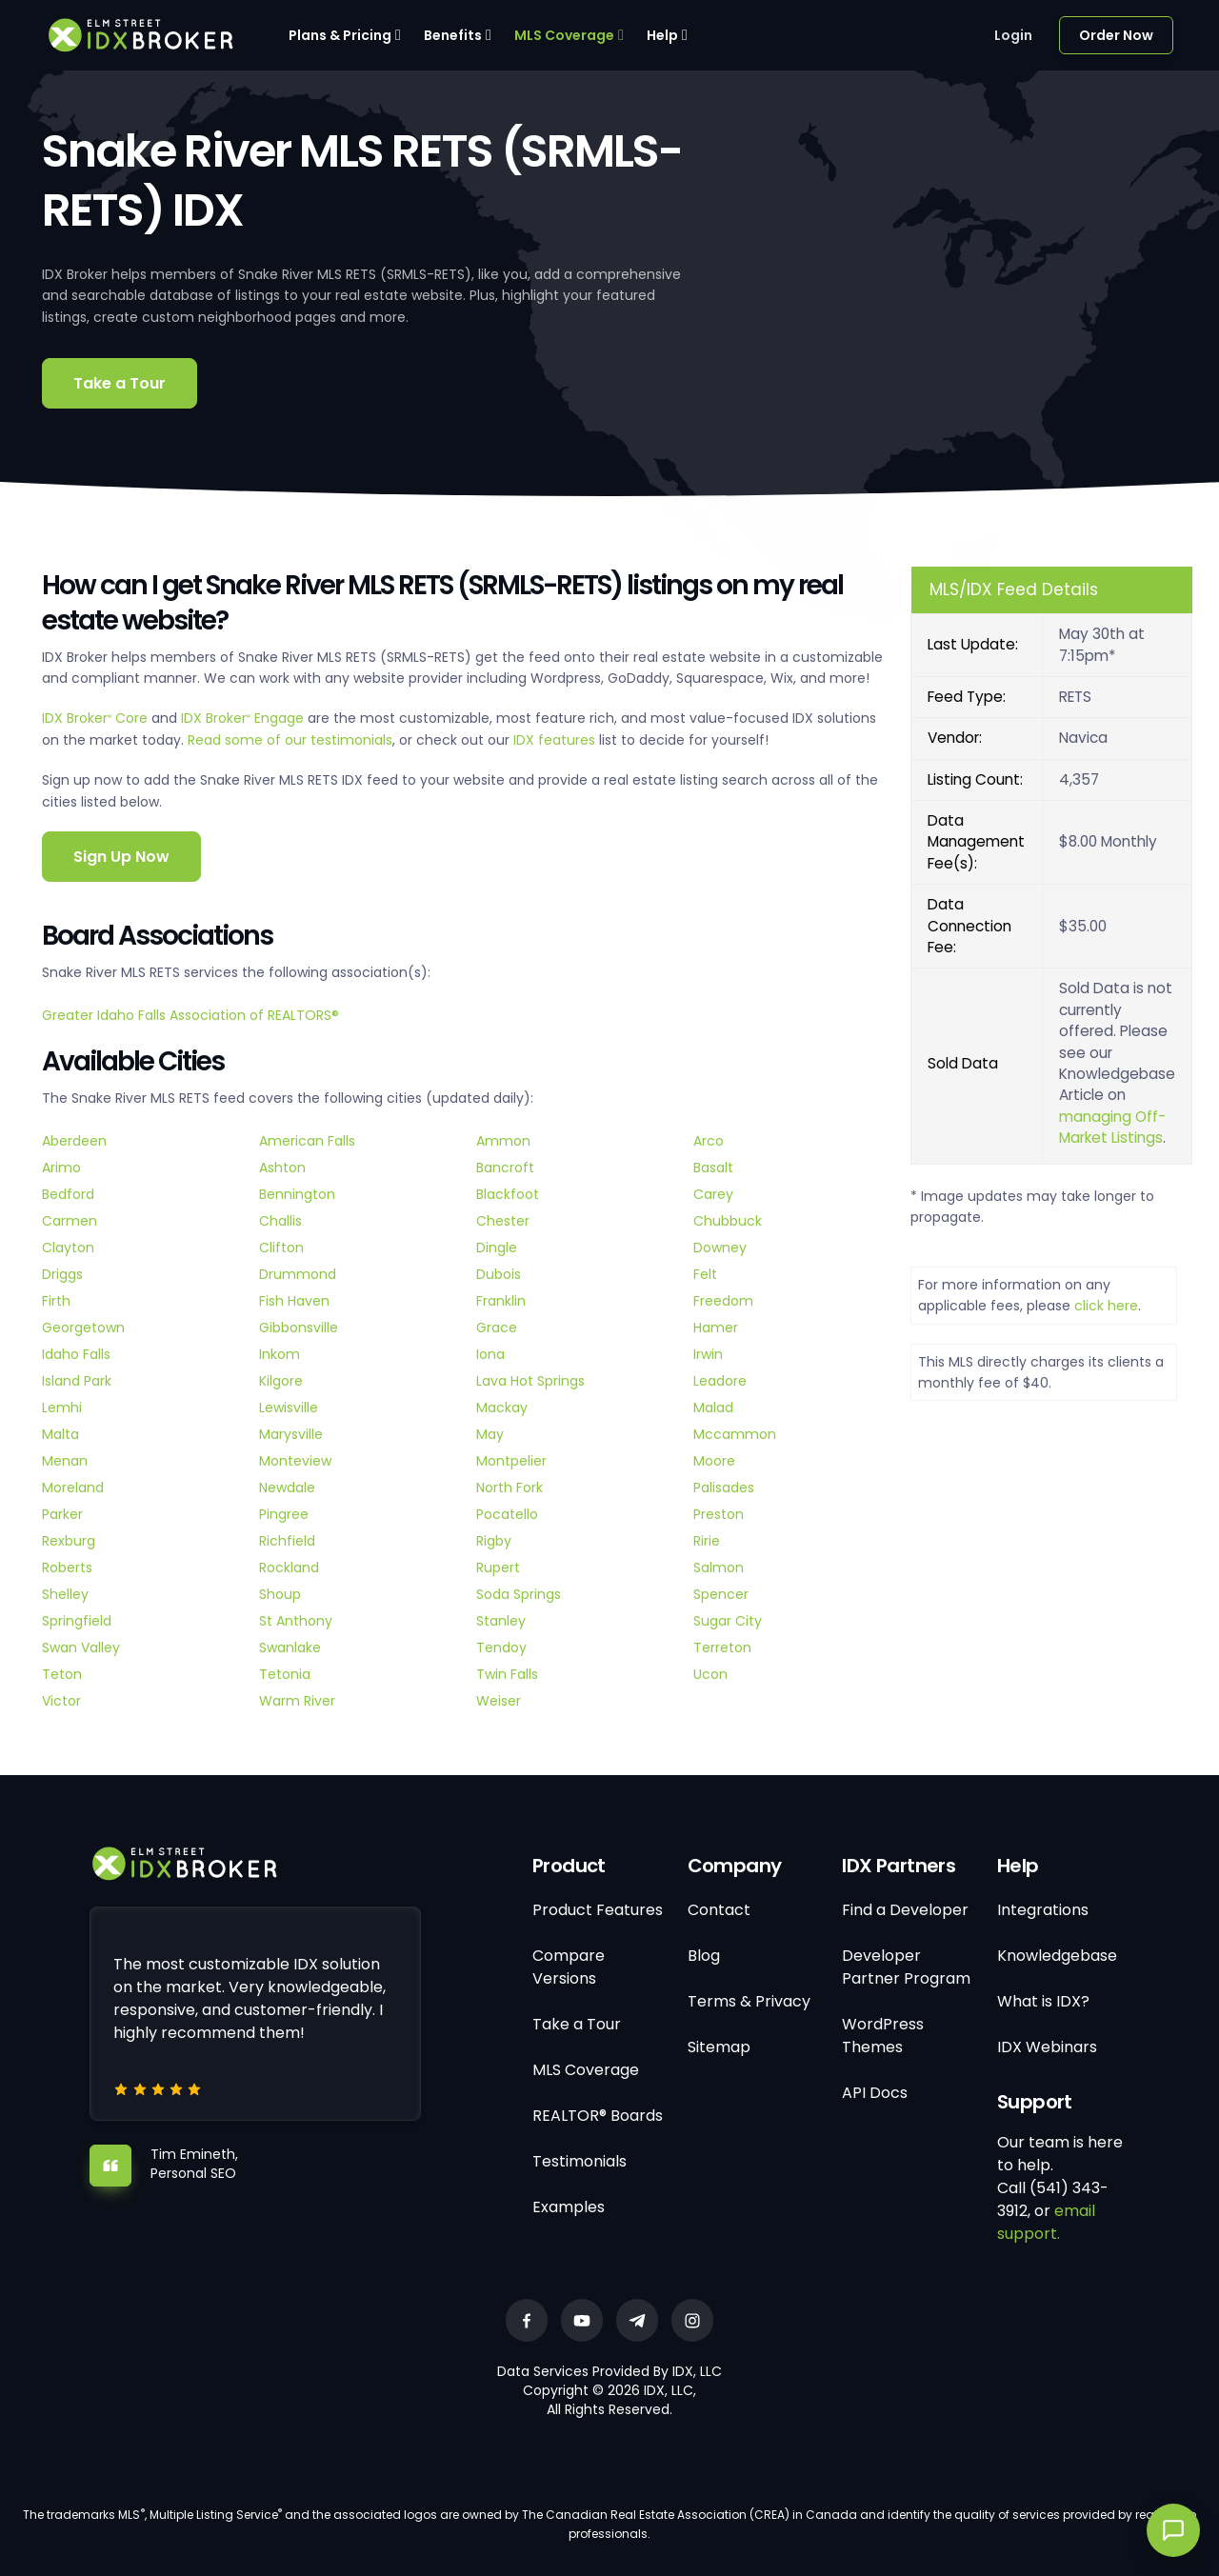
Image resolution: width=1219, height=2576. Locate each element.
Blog (704, 1956)
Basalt (713, 1167)
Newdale (287, 1487)
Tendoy (501, 1647)
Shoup (280, 1594)
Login (1013, 35)
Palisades (723, 1487)
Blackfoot (507, 1194)
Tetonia (284, 1674)
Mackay (502, 1407)
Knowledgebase (1057, 1956)
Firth (56, 1300)
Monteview (295, 1460)
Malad (713, 1407)
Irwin (708, 1354)
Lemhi (62, 1407)
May (490, 1434)
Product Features (597, 1910)
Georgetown (83, 1327)
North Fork (509, 1487)
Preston (718, 1514)
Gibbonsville (298, 1327)
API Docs (875, 2093)
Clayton (68, 1247)
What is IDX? (1043, 2001)
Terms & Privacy (749, 2001)
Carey (713, 1194)
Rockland (289, 1567)
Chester (503, 1220)
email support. (1046, 2222)
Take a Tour (119, 383)
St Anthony (295, 1620)
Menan (65, 1460)
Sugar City (727, 1620)
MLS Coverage (564, 35)
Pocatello (507, 1514)
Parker (62, 1514)
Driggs (62, 1274)
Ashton (282, 1167)
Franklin (501, 1300)
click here (1106, 1305)
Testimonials (579, 2161)
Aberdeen (74, 1140)
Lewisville (288, 1407)
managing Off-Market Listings (1112, 1127)
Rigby (493, 1540)
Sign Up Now (121, 857)
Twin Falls (507, 1674)
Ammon (503, 1140)
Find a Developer (905, 1910)
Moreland (73, 1487)
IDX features (554, 739)
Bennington (297, 1194)
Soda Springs (518, 1594)
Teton (62, 1674)
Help (662, 35)
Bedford (68, 1194)
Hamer (715, 1327)
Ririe (706, 1540)
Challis (280, 1220)
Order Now (1116, 35)
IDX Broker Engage (244, 718)
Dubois (498, 1274)
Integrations (1043, 1910)
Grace (496, 1327)
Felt (705, 1274)
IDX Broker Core (96, 718)
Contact (719, 1910)
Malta (60, 1434)
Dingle (496, 1247)
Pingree (284, 1514)
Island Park (76, 1380)
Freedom (723, 1300)
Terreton (722, 1647)
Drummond (297, 1274)
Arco (708, 1140)
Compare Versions (568, 1967)
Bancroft (505, 1167)
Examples (568, 2207)
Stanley (501, 1620)
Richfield (287, 1540)
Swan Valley (81, 1647)
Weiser (498, 1700)
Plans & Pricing (340, 35)
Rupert (498, 1567)
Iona (490, 1354)
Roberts (67, 1567)
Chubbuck (727, 1220)
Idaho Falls (76, 1354)
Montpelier (511, 1460)
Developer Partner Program (906, 1967)
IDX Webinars (1047, 2047)
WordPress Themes (883, 2035)
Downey (720, 1247)
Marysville (291, 1434)
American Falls (307, 1140)
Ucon (710, 1674)
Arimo (61, 1167)
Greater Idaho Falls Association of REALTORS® (190, 1015)
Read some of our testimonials (290, 739)
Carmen (69, 1220)
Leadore (720, 1380)
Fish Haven (294, 1300)
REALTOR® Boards (597, 2116)
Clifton (281, 1247)
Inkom (279, 1354)
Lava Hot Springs (530, 1380)
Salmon (718, 1567)
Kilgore (281, 1380)
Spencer (721, 1594)
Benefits (453, 35)
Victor (61, 1700)
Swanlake (290, 1647)
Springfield (76, 1620)
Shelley (65, 1594)
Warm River (297, 1700)
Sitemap (719, 2047)
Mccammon (734, 1434)
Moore (714, 1460)
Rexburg (68, 1540)
